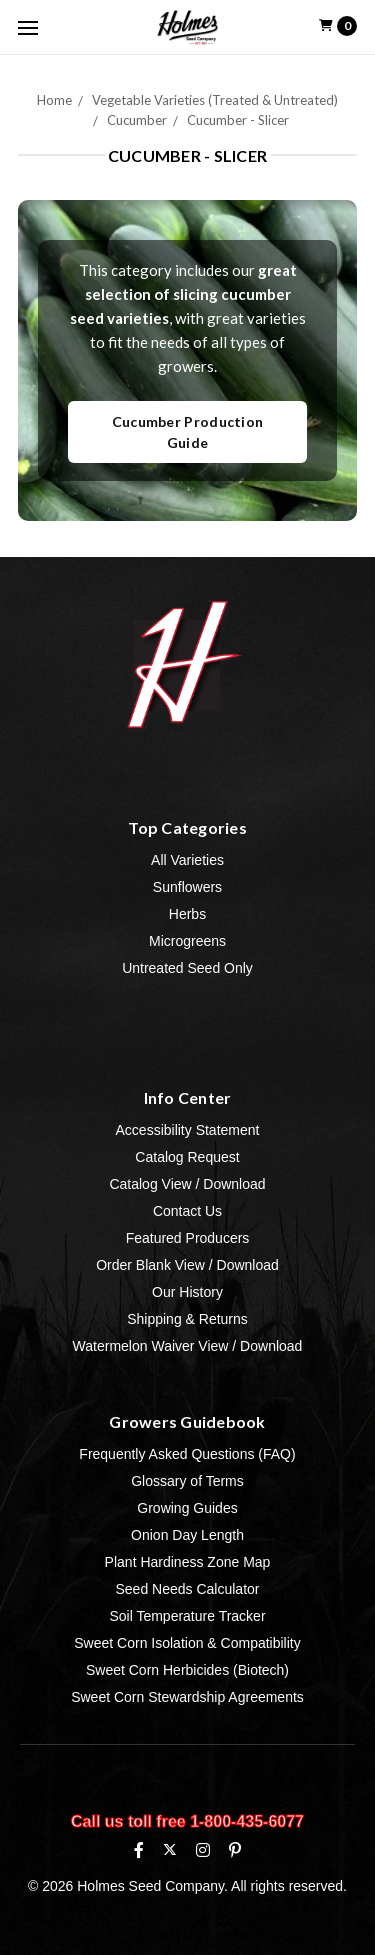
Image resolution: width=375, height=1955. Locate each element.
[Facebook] (139, 1850)
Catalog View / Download (187, 1184)
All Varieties (187, 860)
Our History (187, 1292)
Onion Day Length (187, 1535)
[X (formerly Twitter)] (169, 1849)
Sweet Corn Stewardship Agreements (187, 1697)
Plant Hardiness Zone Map (188, 1562)
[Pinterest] (235, 1850)
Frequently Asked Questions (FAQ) (187, 1454)
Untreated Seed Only (187, 968)
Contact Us (187, 1211)
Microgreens (187, 941)
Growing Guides (187, 1508)
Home (54, 100)
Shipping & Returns (187, 1319)
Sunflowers (187, 887)
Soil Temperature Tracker (187, 1616)
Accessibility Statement (188, 1130)
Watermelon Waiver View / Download (188, 1346)
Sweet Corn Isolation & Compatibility (187, 1643)
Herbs (187, 914)
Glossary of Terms (187, 1481)
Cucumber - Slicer (238, 120)
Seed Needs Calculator (188, 1589)
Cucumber (137, 120)
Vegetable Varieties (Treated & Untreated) (215, 100)
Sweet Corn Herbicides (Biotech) (187, 1670)
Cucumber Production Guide (188, 432)
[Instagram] (203, 1850)
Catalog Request (187, 1157)
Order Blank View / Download (187, 1265)
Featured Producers (188, 1238)
